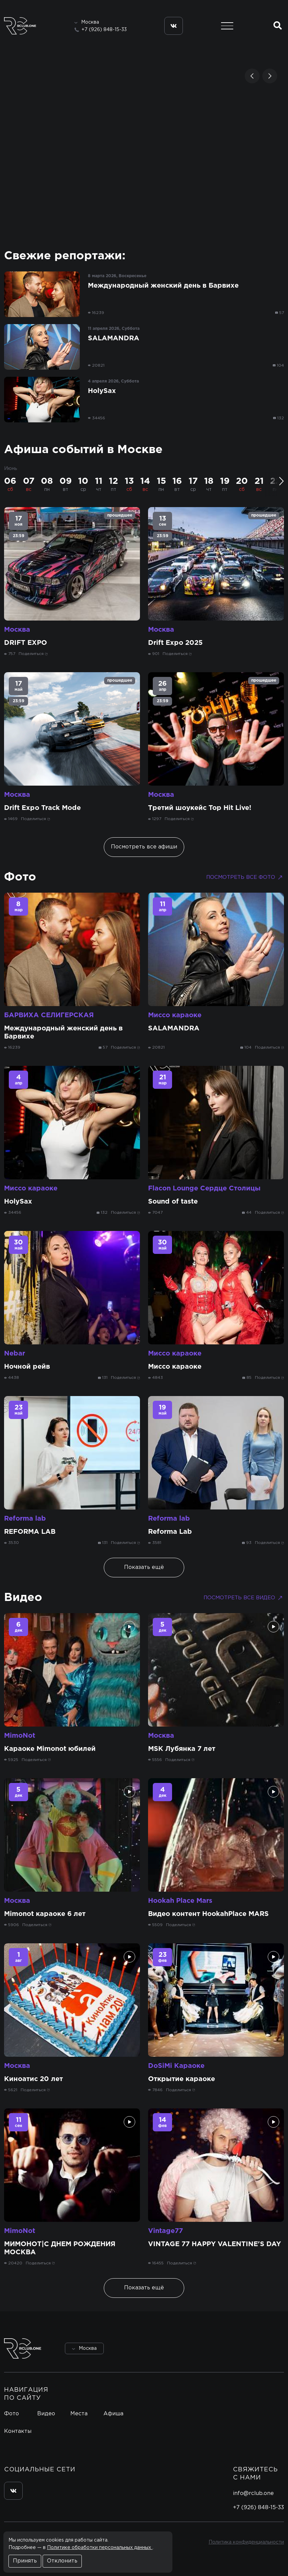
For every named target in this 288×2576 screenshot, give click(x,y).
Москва (17, 630)
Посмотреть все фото (245, 877)
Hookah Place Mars (180, 1901)
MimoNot (19, 1736)
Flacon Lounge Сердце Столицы (204, 1188)
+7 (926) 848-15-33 (104, 30)
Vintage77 (165, 2231)
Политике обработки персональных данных (99, 2548)
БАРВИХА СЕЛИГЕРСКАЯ (49, 1015)
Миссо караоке (174, 1015)
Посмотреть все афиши (144, 846)
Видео (23, 1598)
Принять (25, 2561)
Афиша (113, 2413)
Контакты (17, 2431)
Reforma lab (25, 1519)
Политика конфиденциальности (246, 2542)
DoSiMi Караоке (176, 2066)
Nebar (14, 1353)
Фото (20, 877)
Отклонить (62, 2561)
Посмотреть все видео (243, 1598)
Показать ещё (144, 1567)
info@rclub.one (253, 2493)
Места (79, 2413)
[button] (252, 76)
